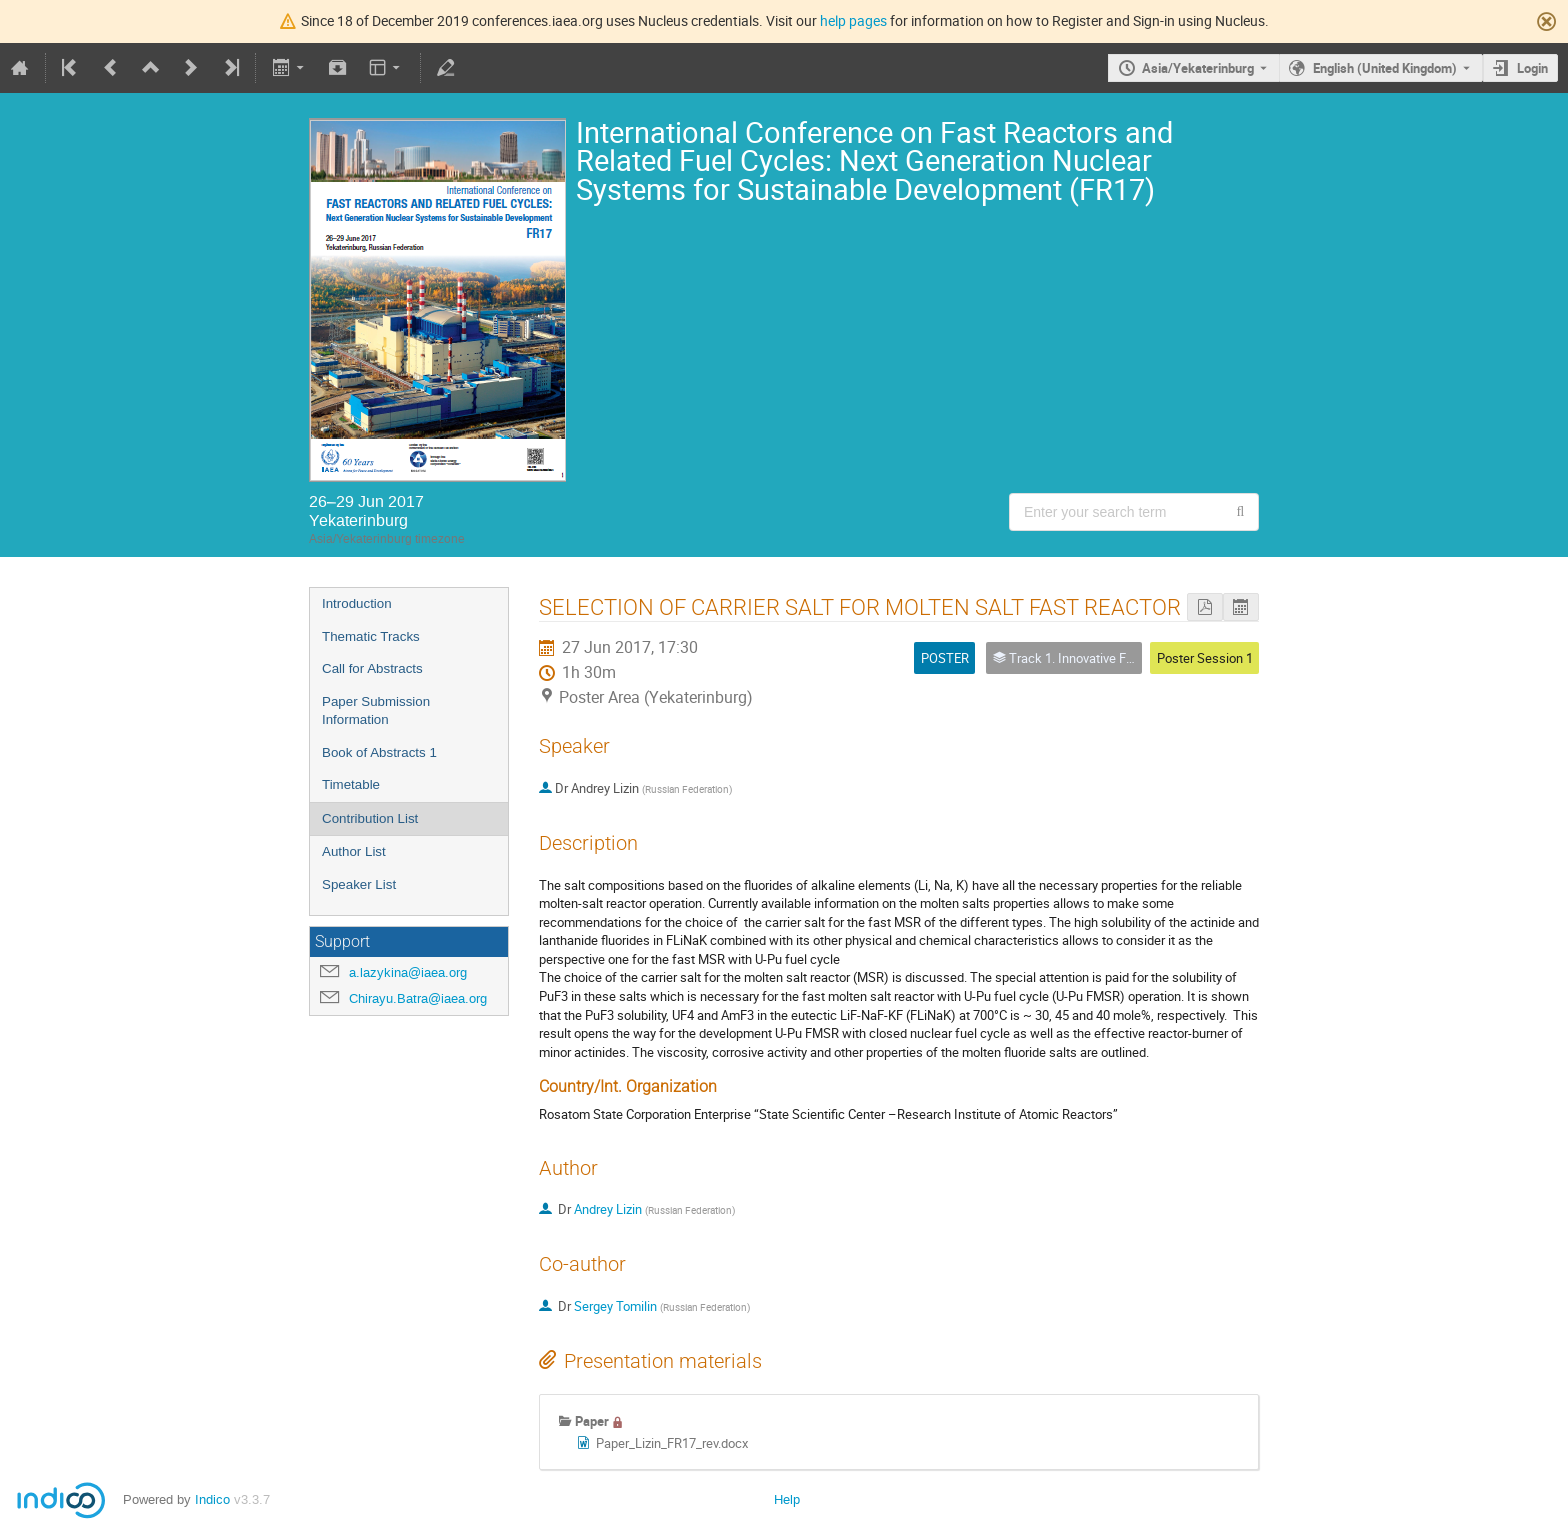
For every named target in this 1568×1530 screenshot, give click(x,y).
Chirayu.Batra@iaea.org (418, 998)
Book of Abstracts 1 (379, 752)
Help (787, 1499)
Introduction (357, 603)
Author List (354, 851)
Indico (212, 1499)
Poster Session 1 (1205, 658)
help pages (853, 20)
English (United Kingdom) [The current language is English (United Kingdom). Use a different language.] (1385, 68)
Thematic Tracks (371, 636)
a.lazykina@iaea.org (408, 972)
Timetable (351, 784)
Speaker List (359, 884)
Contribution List (370, 818)
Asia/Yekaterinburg (1198, 68)
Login (1532, 68)
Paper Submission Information (376, 711)
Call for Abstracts (372, 668)
